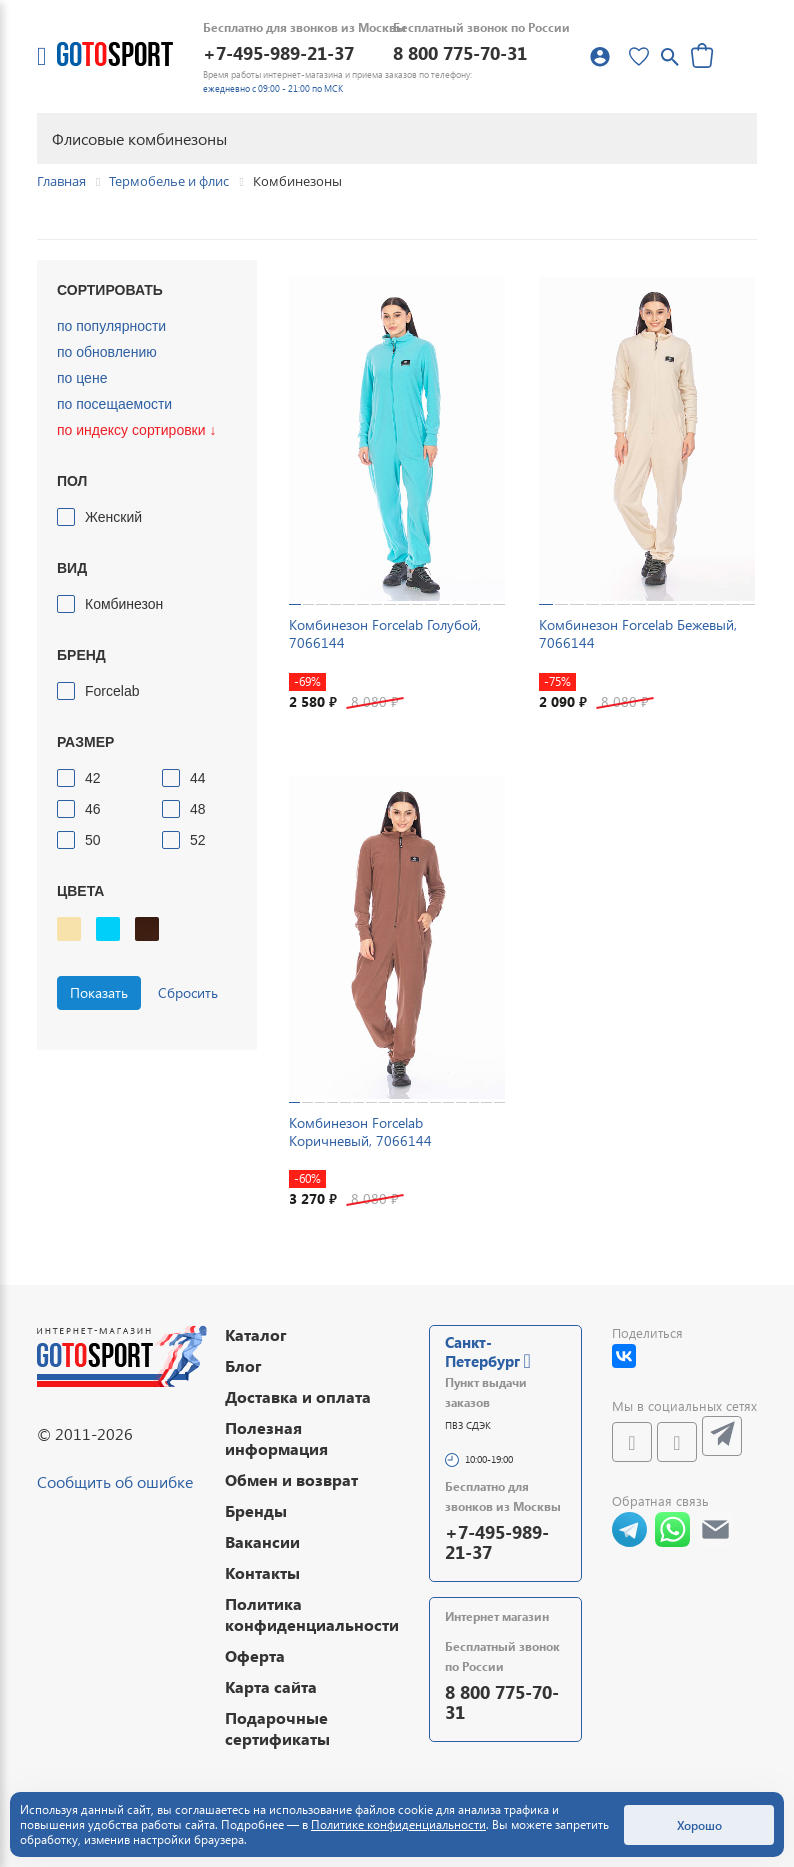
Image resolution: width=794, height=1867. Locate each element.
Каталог (256, 1334)
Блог (243, 1365)
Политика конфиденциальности (312, 1614)
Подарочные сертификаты (277, 1728)
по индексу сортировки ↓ (136, 430)
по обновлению (107, 352)
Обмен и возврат (291, 1479)
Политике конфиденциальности (398, 1824)
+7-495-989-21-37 (278, 52)
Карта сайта (271, 1686)
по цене (82, 378)
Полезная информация (276, 1438)
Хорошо (699, 1825)
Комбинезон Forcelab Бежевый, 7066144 (638, 633)
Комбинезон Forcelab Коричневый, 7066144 (360, 1131)
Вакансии (262, 1541)
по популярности (111, 326)
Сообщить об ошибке (115, 1481)
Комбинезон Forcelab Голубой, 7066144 (385, 633)
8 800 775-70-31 (460, 52)
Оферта (255, 1655)
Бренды (256, 1510)
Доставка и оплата (298, 1396)
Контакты (262, 1572)
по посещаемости (114, 404)
